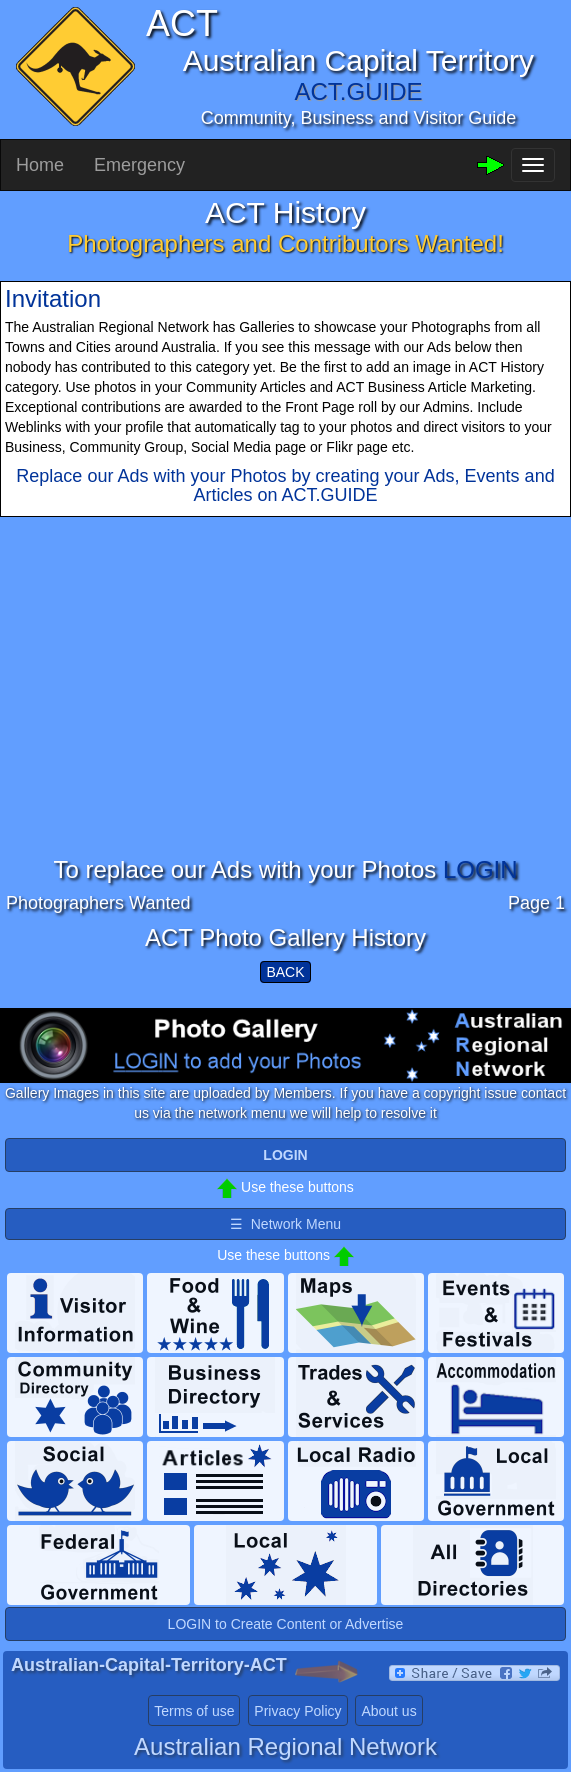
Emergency (139, 165)
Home (40, 165)
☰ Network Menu (285, 1224)
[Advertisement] (285, 717)
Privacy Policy (297, 1711)
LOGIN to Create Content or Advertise (286, 1624)
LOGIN (480, 869)
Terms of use (194, 1711)
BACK (285, 972)
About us (388, 1711)
